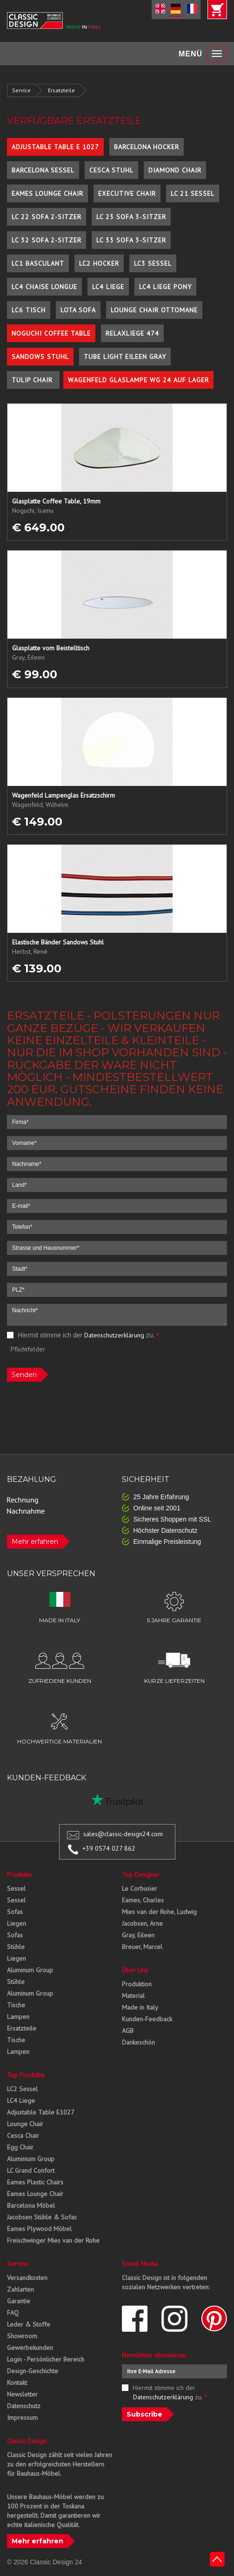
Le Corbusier (139, 1888)
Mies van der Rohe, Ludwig (159, 1912)
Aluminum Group (30, 1970)
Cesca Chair (23, 2135)
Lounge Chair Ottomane (154, 310)
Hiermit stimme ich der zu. (83, 1335)
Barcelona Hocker (146, 147)
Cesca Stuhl (111, 170)
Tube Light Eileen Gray (125, 356)
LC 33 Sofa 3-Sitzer (131, 240)
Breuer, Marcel (142, 1946)
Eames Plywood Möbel (39, 2229)
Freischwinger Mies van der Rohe (53, 2240)
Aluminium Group (30, 2159)
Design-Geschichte (32, 2371)
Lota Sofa (78, 310)
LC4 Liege (108, 286)
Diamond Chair (174, 170)
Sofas (15, 1912)
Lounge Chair (25, 2124)
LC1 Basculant (38, 263)
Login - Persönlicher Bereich (45, 2359)
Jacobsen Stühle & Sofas (42, 2217)
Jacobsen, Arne (142, 1923)
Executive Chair (127, 193)
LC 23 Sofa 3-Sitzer (131, 217)
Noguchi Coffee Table (51, 333)
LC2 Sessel (22, 2089)
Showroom (22, 2336)
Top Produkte (26, 2075)
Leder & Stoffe (28, 2324)
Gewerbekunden (30, 2347)
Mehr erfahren (35, 1541)
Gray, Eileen (138, 1935)
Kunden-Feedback (147, 2019)
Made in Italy (140, 2007)
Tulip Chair (33, 380)
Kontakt (17, 2382)
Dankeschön (138, 2042)
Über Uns (135, 1970)
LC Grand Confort (30, 2170)
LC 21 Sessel (192, 193)
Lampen (18, 2016)
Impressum (22, 2417)
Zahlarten (20, 2289)
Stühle (16, 1946)
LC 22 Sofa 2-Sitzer (46, 217)
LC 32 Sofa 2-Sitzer (46, 240)
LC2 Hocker (99, 263)
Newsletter (22, 2394)
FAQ (13, 2312)
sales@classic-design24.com (123, 1834)
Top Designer (141, 1874)
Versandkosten (27, 2277)
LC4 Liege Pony (165, 286)
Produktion (137, 1984)
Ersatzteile (61, 90)
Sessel (16, 1888)
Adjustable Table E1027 (40, 2112)
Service (21, 90)
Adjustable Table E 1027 (55, 147)
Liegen (16, 1923)
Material (133, 1995)
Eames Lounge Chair (47, 193)
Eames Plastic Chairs (35, 2182)
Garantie (18, 2301)
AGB (128, 2030)
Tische (16, 2005)
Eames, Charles (143, 1900)
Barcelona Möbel (31, 2205)
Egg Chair (20, 2147)
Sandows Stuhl (40, 356)
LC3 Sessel (153, 263)
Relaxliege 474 (132, 333)
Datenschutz (23, 2406)
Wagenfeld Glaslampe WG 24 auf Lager (138, 380)
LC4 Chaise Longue (44, 286)
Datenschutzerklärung (114, 1335)
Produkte (19, 1874)
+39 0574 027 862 (108, 1848)
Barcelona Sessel (43, 170)
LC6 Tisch (29, 310)
